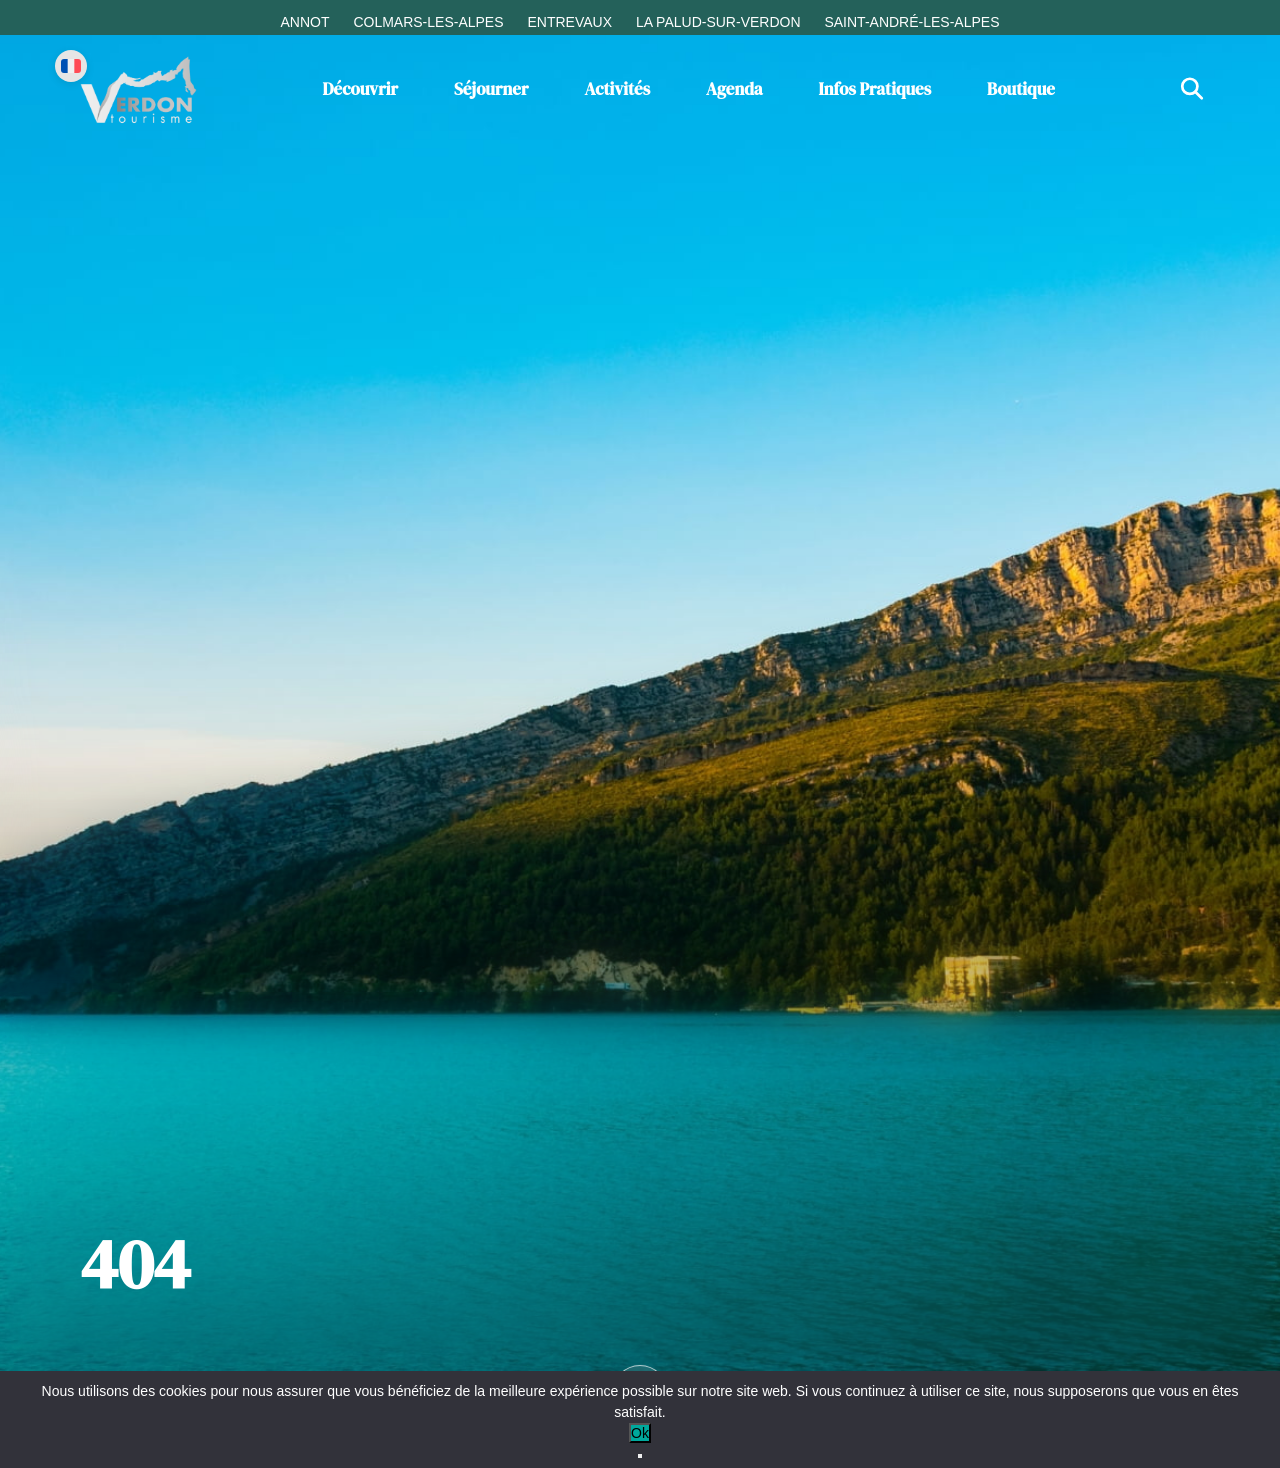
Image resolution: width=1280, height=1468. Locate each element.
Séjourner (491, 89)
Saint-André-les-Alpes (911, 22)
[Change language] (71, 66)
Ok (640, 1433)
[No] (640, 1456)
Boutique (1021, 89)
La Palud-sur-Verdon (718, 22)
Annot (304, 22)
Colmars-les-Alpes (428, 22)
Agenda (734, 89)
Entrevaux (569, 22)
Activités (617, 89)
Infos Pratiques (875, 89)
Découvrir (360, 89)
